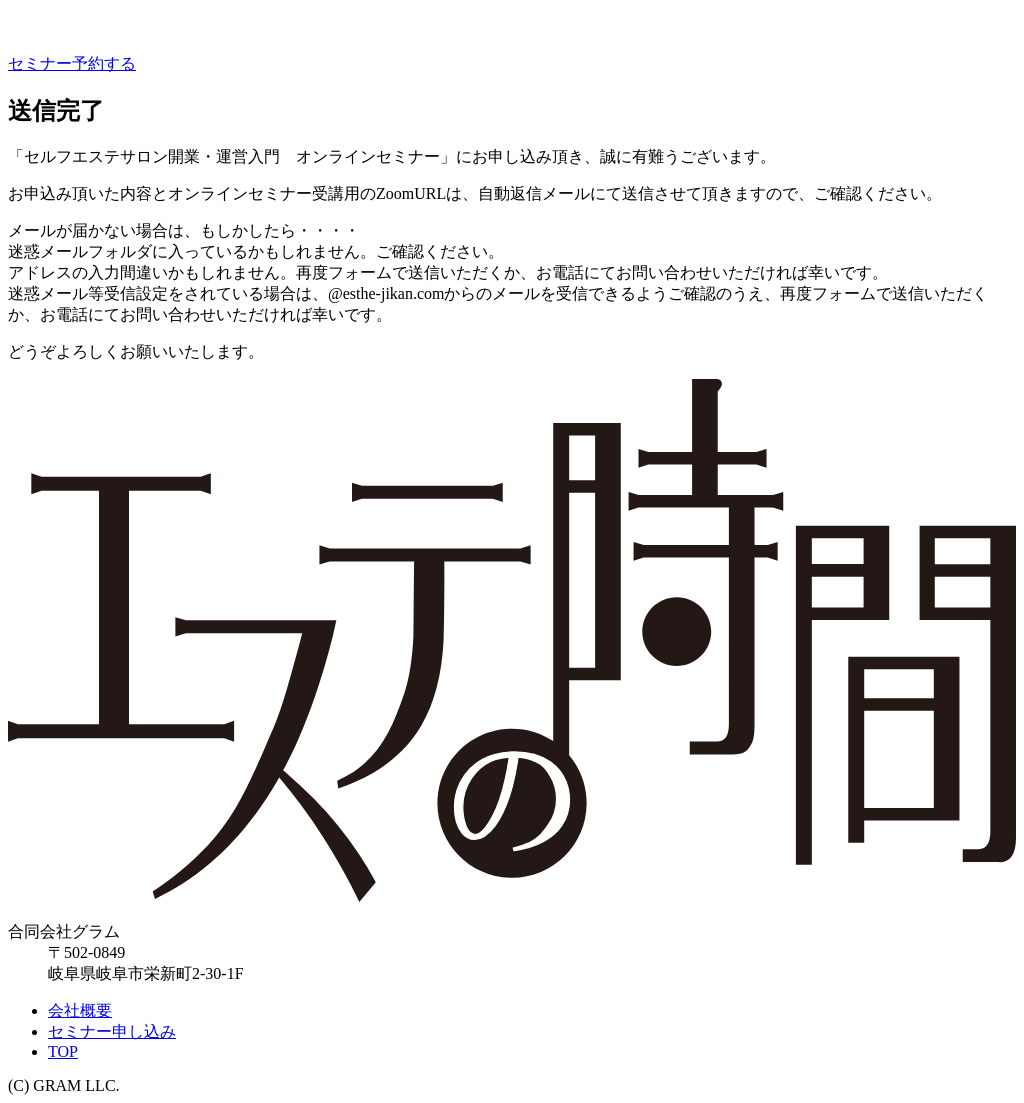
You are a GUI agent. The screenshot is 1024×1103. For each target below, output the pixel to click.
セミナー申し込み (112, 1031)
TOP (63, 1051)
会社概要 (80, 1010)
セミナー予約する (72, 63)
